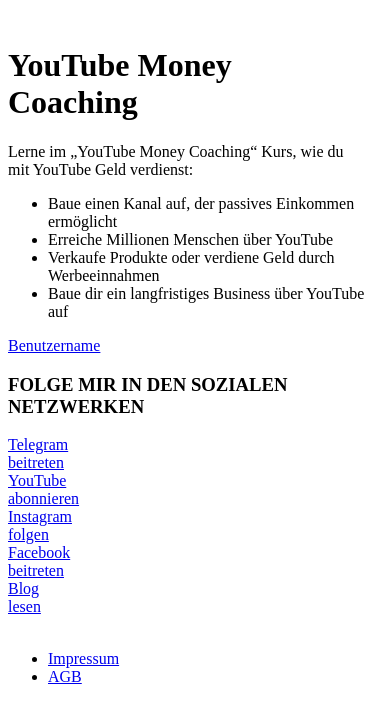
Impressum (83, 658)
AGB (65, 676)
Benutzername (54, 345)
